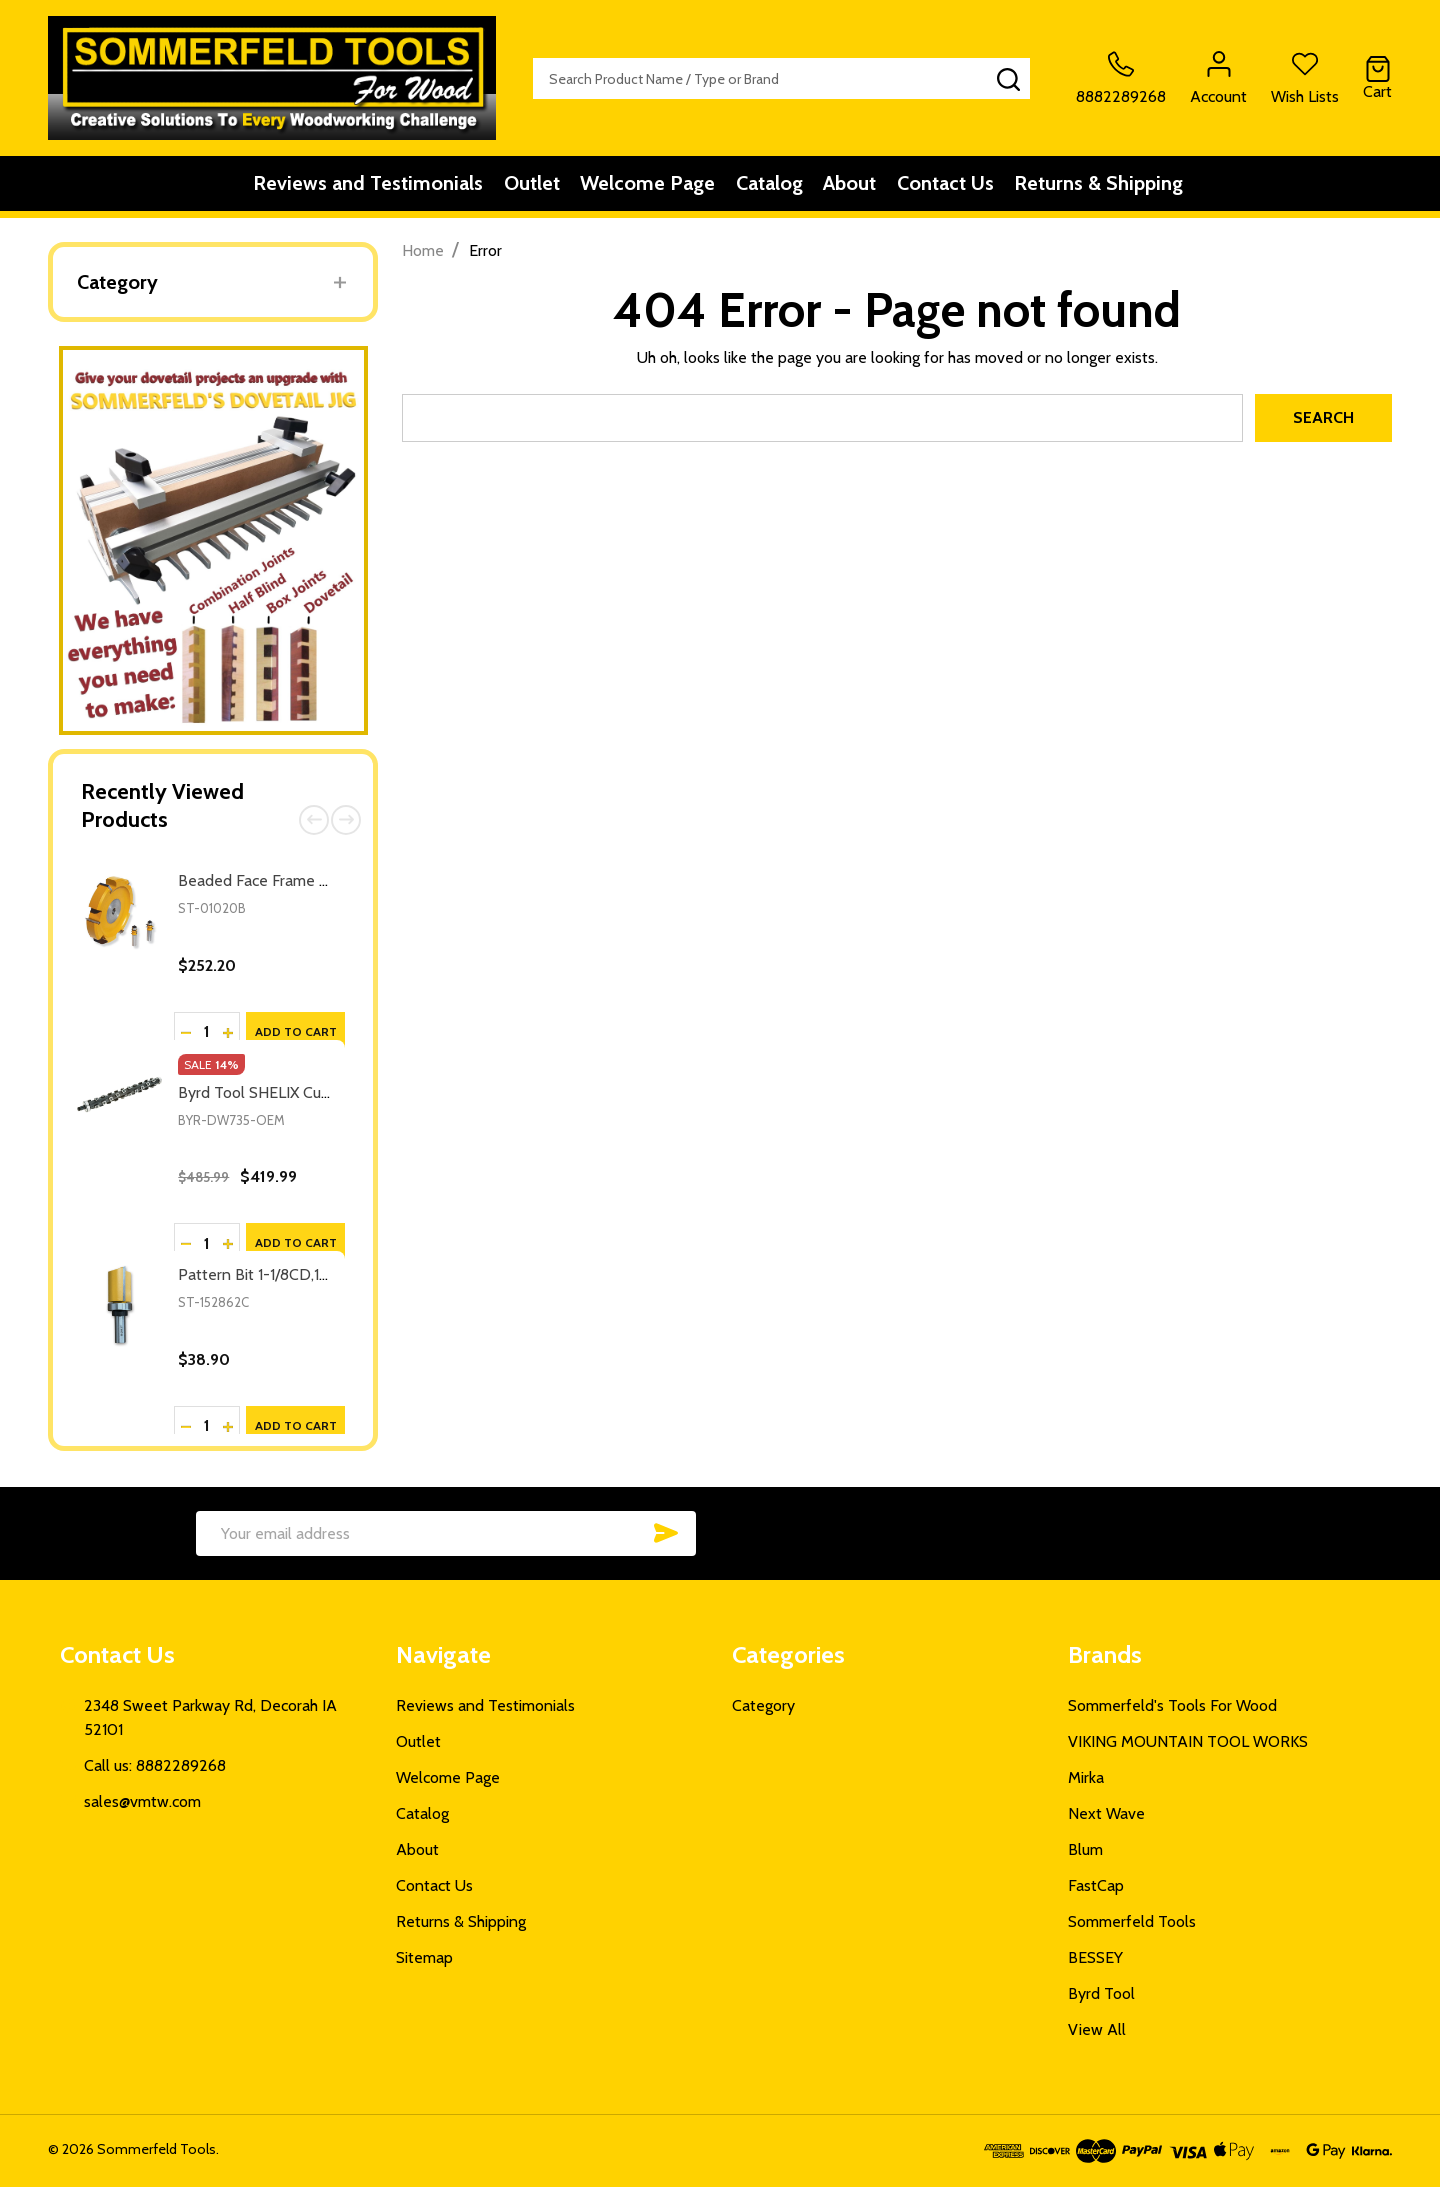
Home (423, 250)
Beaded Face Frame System (274, 880)
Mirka (1086, 1777)
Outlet (519, 187)
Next (346, 820)
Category (117, 282)
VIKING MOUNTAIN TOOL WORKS (1188, 1741)
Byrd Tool (1101, 1993)
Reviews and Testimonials (348, 187)
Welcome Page (642, 187)
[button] (213, 540)
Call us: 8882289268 (155, 1765)
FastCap (1096, 1885)
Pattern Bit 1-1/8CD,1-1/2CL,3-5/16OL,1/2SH (324, 1274)
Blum (1085, 1849)
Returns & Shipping (1123, 187)
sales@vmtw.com (142, 1801)
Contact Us (962, 187)
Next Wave (1106, 1813)
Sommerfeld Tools (1132, 1921)
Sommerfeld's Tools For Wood (1172, 1705)
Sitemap (424, 1957)
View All (1097, 2029)
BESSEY (1095, 1957)
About (859, 187)
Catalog (771, 187)
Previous (314, 820)
